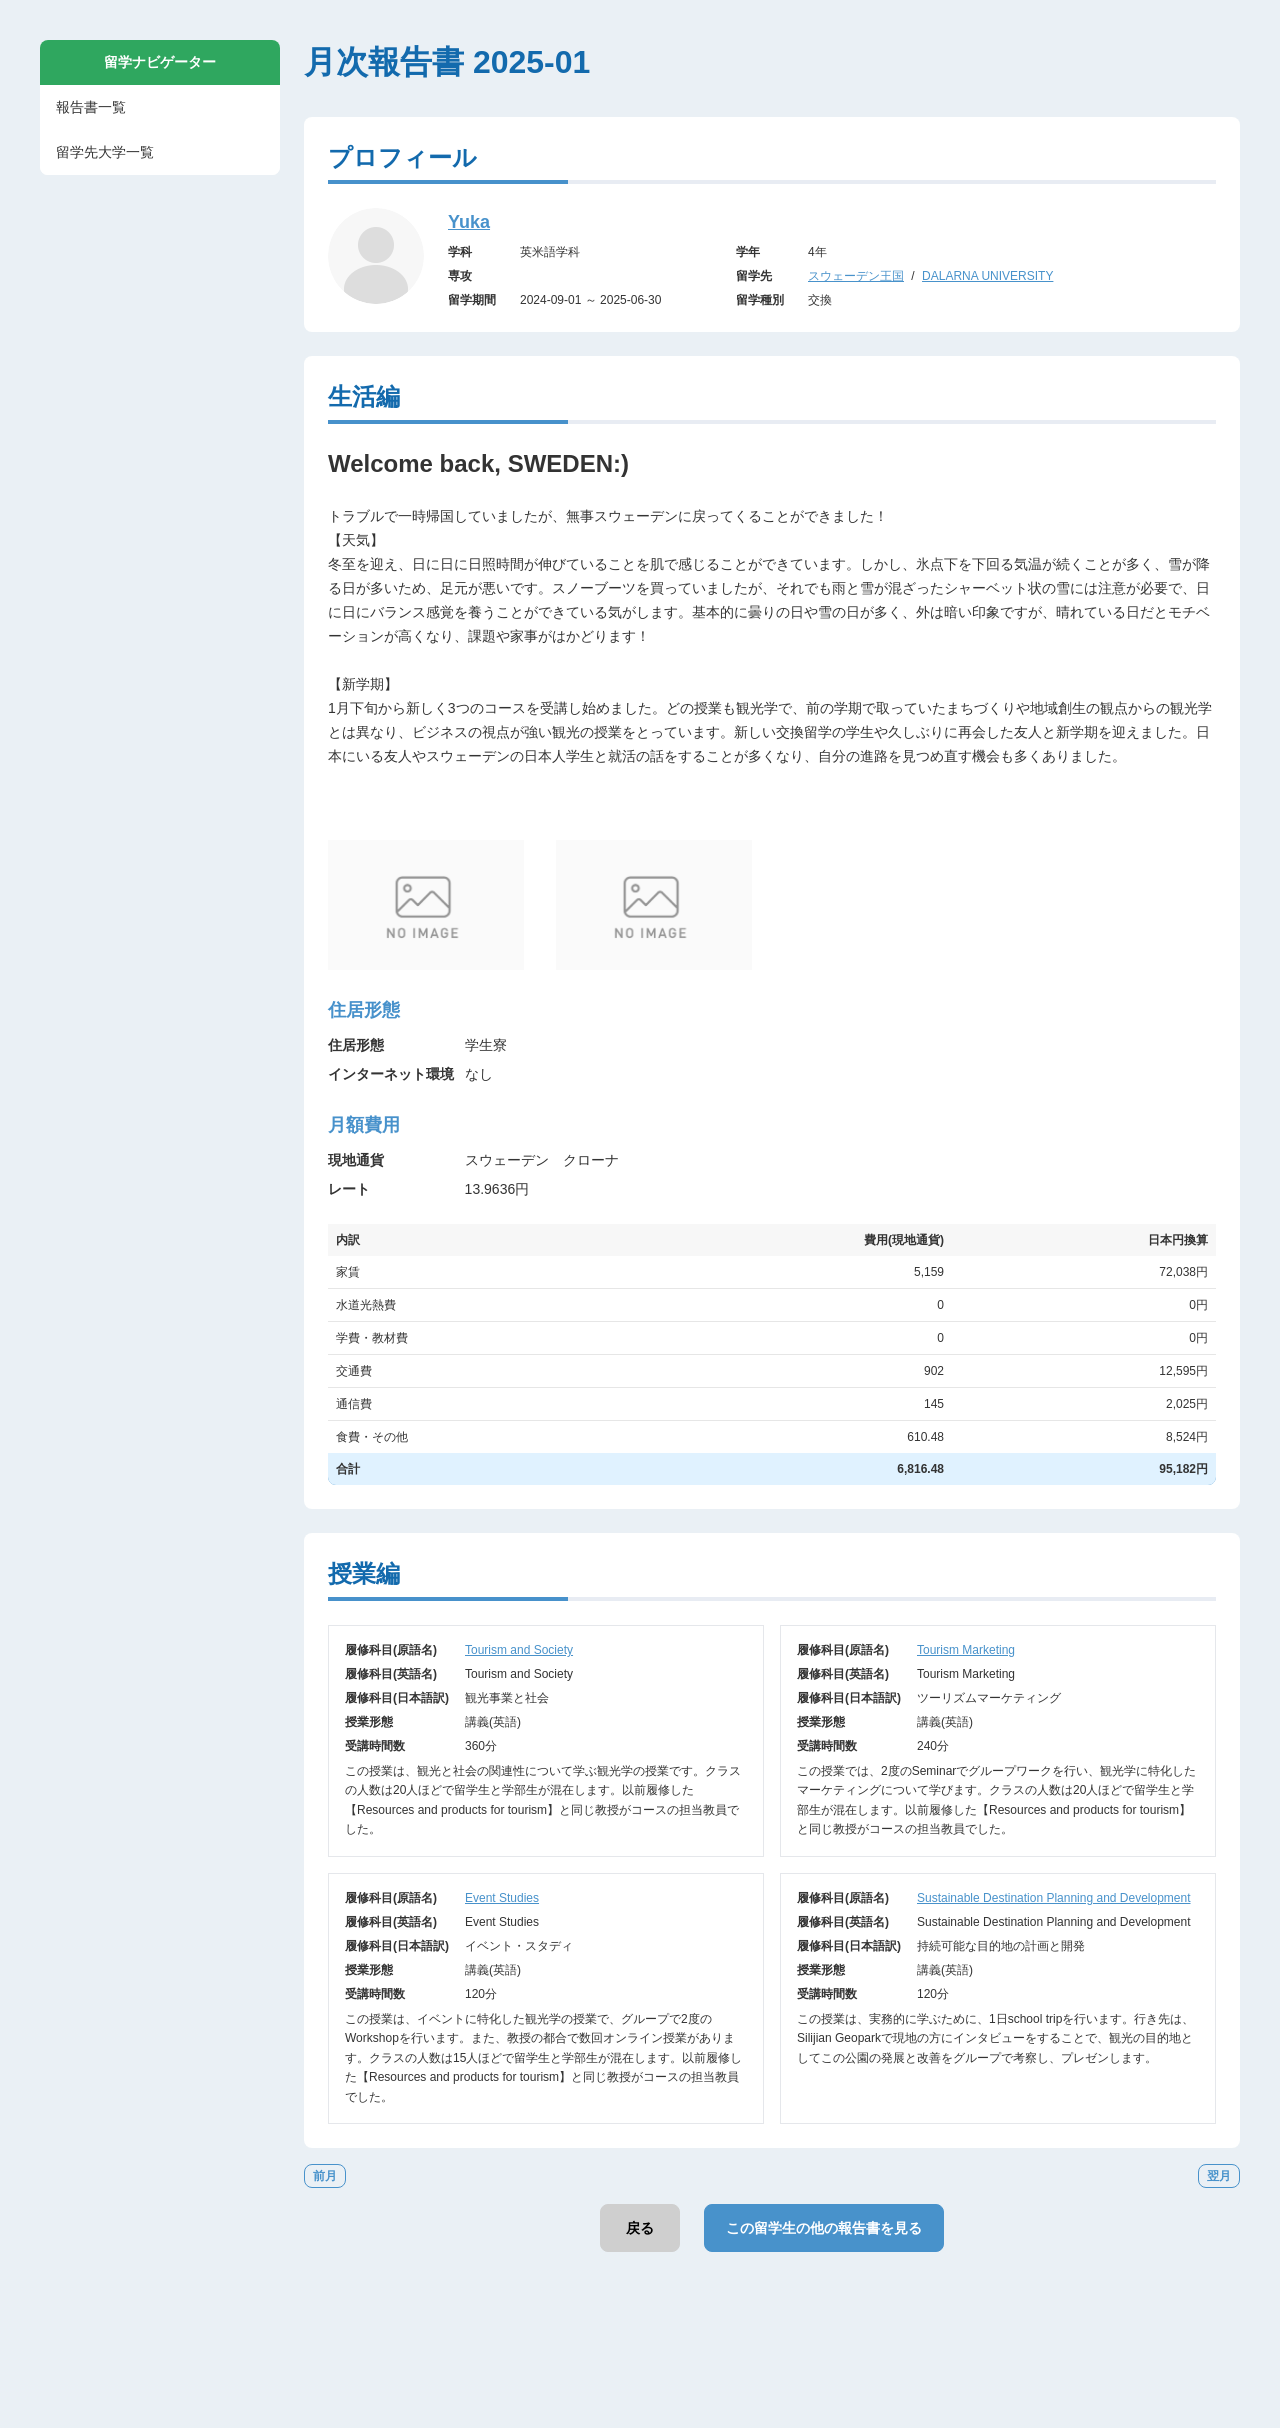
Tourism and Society (519, 1650)
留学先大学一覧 (105, 152)
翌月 (1219, 2176)
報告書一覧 (91, 107)
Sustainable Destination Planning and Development (1054, 1898)
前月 (325, 2176)
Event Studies (502, 1898)
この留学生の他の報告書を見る (824, 2228)
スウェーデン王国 (856, 276)
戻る (640, 2228)
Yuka (469, 222)
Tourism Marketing (966, 1650)
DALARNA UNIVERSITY (987, 276)
